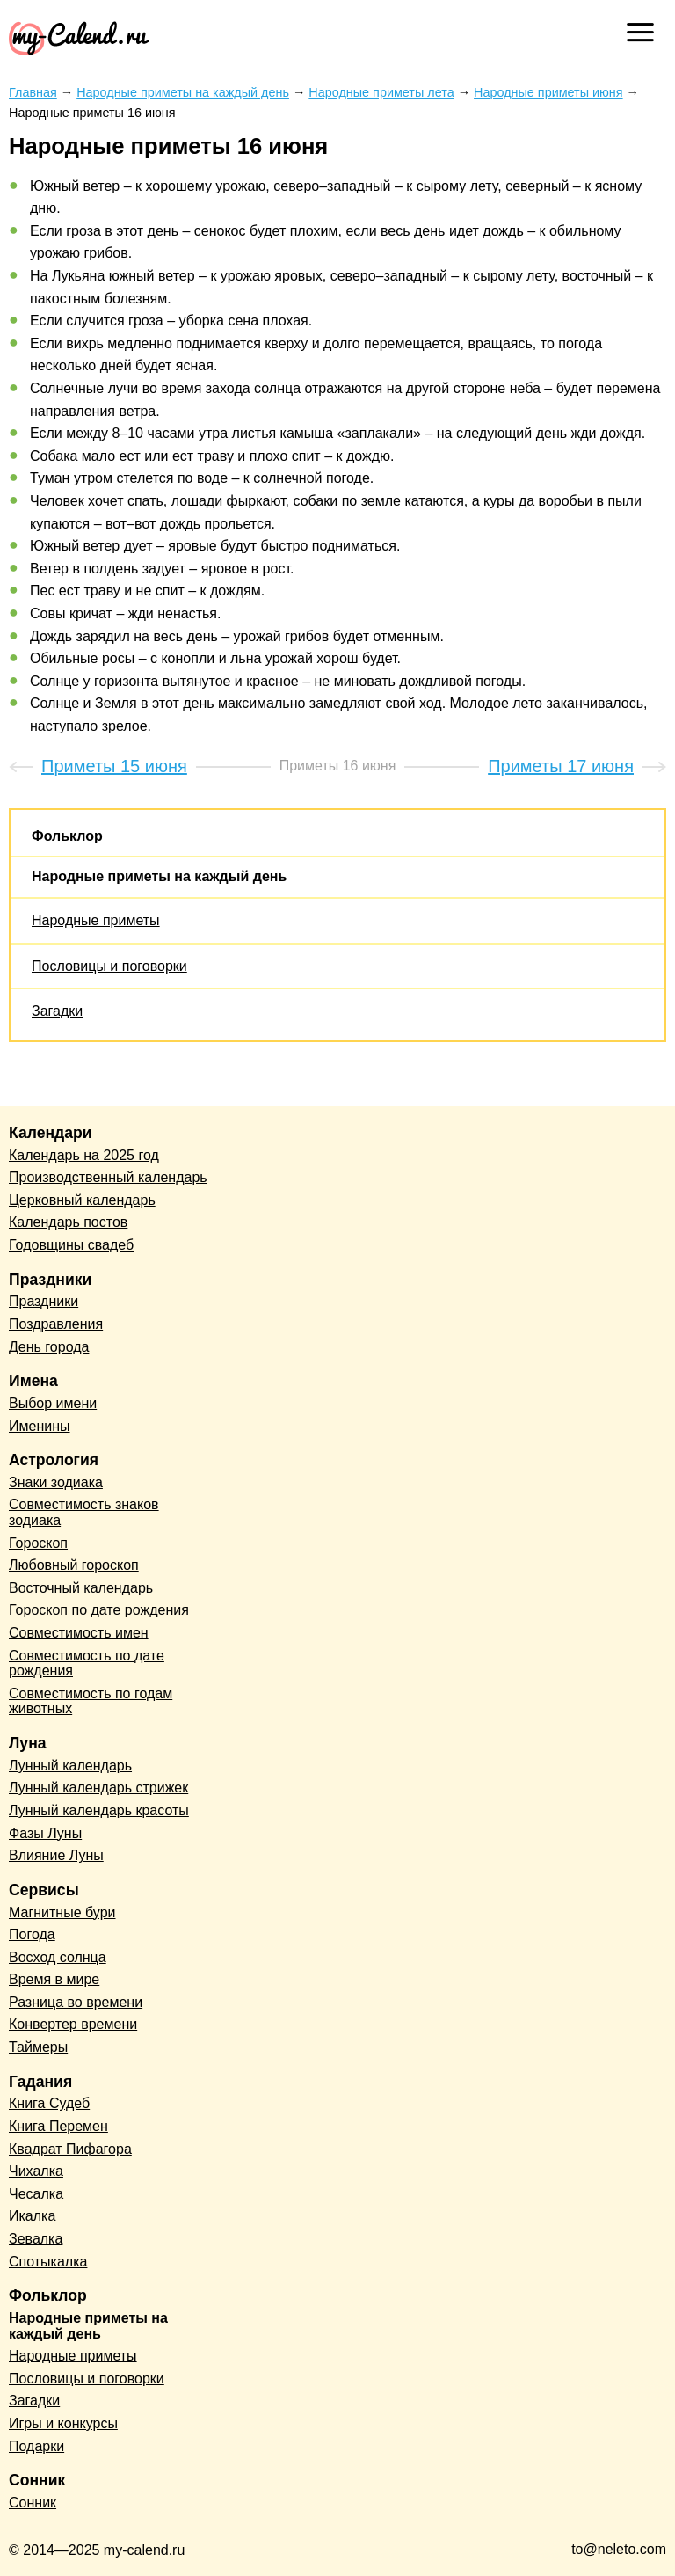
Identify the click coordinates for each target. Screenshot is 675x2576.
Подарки (36, 2446)
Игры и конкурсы (63, 2423)
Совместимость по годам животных (90, 1701)
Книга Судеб (49, 2103)
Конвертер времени (73, 2024)
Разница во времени (75, 2002)
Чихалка (36, 2171)
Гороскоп (38, 1543)
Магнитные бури (62, 1912)
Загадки (57, 1010)
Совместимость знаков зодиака (84, 1512)
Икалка (32, 2215)
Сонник (32, 2502)
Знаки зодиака (56, 1482)
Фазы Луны (45, 1833)
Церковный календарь (82, 1200)
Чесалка (36, 2193)
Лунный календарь (70, 1765)
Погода (32, 1934)
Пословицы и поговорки (109, 966)
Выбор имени (53, 1403)
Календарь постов (68, 1222)
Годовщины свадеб (71, 1244)
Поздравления (56, 1324)
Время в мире (54, 1979)
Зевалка (35, 2238)
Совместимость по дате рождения (86, 1663)
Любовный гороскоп (74, 1565)
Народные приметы (96, 920)
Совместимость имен (79, 1632)
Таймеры (38, 2047)
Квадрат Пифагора (70, 2149)
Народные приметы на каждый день (159, 876)
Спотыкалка (48, 2261)
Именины (39, 1426)
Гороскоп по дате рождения (99, 1609)
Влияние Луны (56, 1855)
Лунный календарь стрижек (98, 1787)
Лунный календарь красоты (99, 1810)
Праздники (43, 1301)
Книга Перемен (58, 2126)
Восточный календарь (81, 1587)
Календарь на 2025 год (84, 1155)
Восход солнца (57, 1957)
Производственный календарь (108, 1177)
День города (49, 1346)
